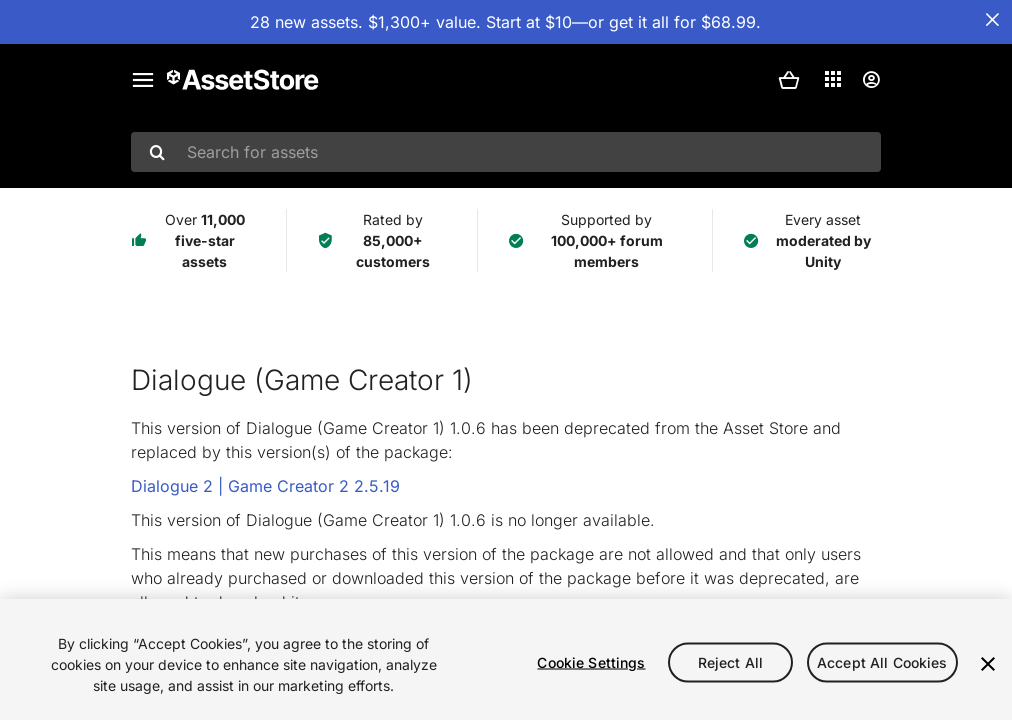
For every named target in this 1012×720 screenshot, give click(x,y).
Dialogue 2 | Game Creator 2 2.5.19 (265, 486)
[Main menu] (143, 80)
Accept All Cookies (882, 661)
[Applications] (833, 79)
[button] (789, 80)
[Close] (988, 664)
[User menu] (871, 80)
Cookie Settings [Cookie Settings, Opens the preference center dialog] (591, 661)
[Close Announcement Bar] (992, 20)
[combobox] (506, 152)
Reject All (730, 661)
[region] (506, 659)
